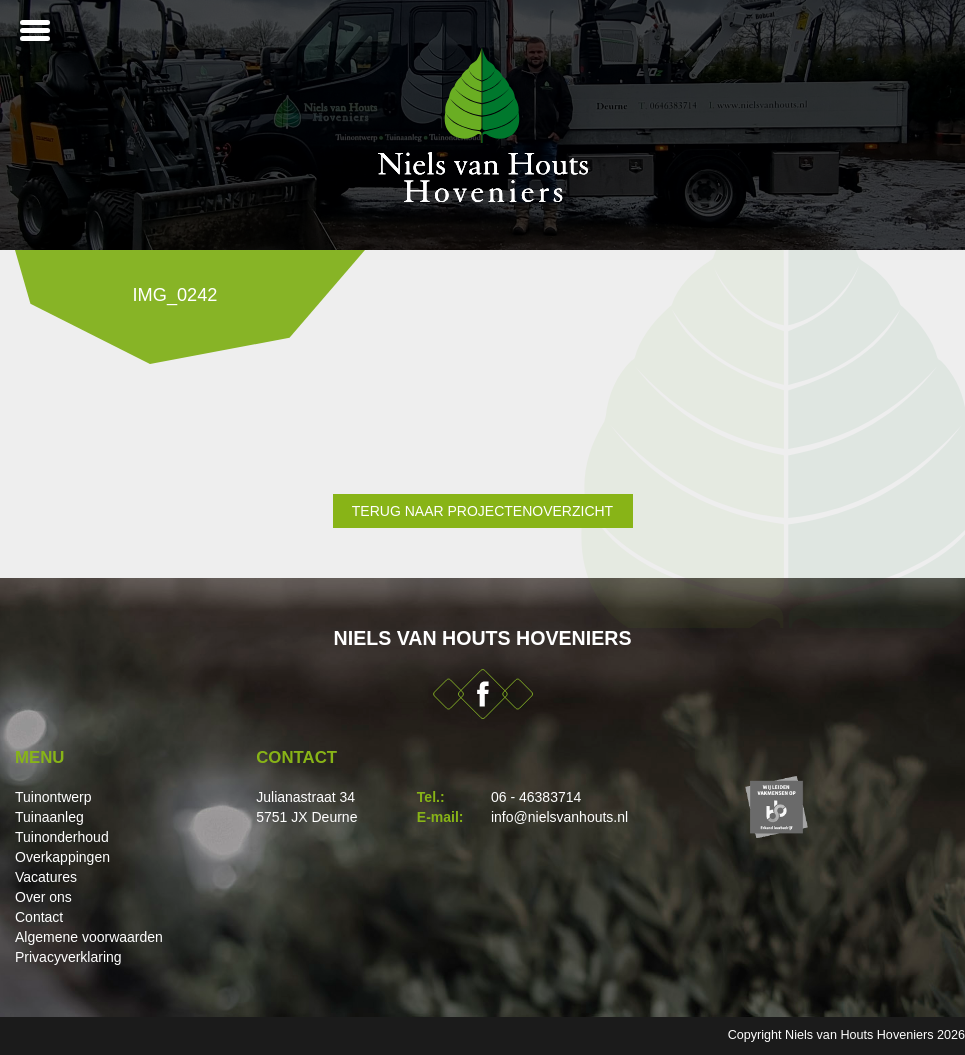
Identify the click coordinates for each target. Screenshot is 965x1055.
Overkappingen (62, 857)
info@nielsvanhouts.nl (559, 817)
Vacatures (46, 877)
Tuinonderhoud (62, 837)
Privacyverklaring (68, 957)
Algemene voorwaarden (89, 937)
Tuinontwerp (53, 797)
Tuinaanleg (49, 817)
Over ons (43, 897)
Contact (39, 917)
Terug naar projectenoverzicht (482, 511)
